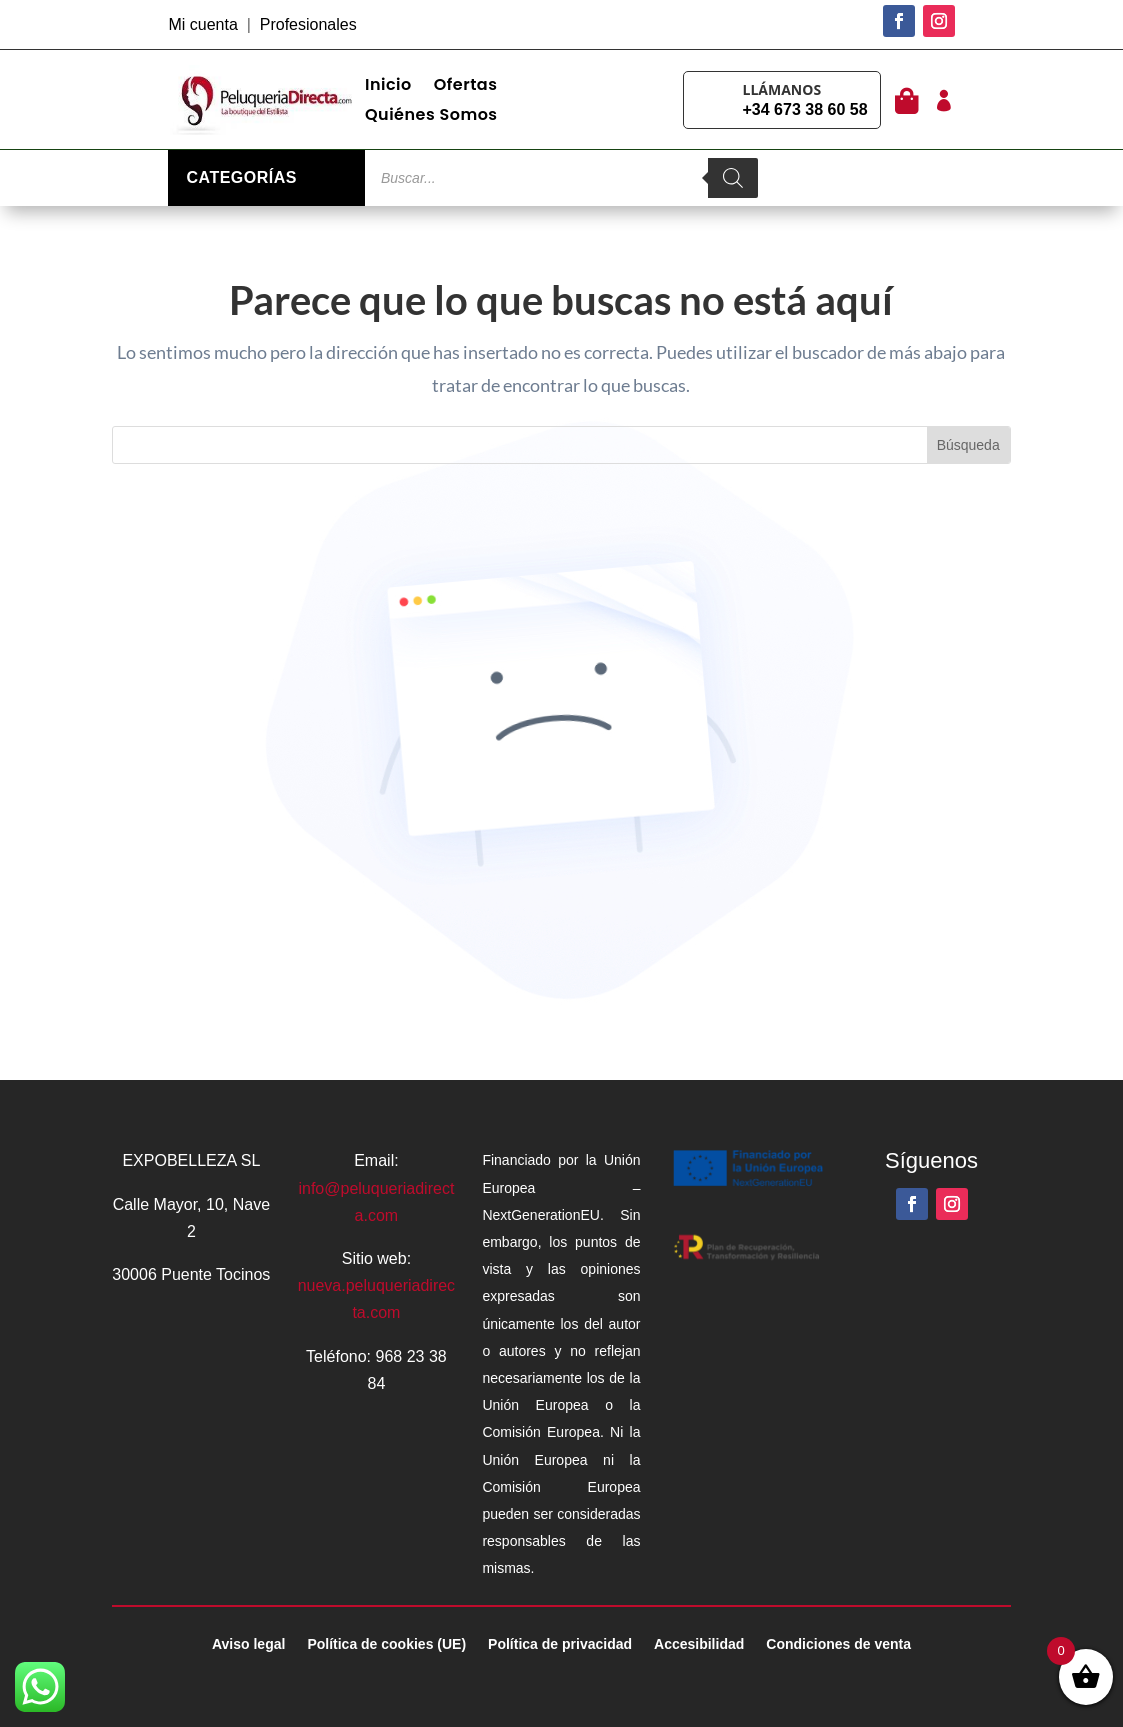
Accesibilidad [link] (699, 1644)
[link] (266, 100)
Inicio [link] (388, 87)
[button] (899, 21)
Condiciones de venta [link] (838, 1644)
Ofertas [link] (466, 87)
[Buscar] (733, 178)
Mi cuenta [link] (202, 24)
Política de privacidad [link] (560, 1644)
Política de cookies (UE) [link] (386, 1644)
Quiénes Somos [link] (431, 117)
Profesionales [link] (308, 24)
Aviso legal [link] (248, 1644)
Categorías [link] (241, 177)
